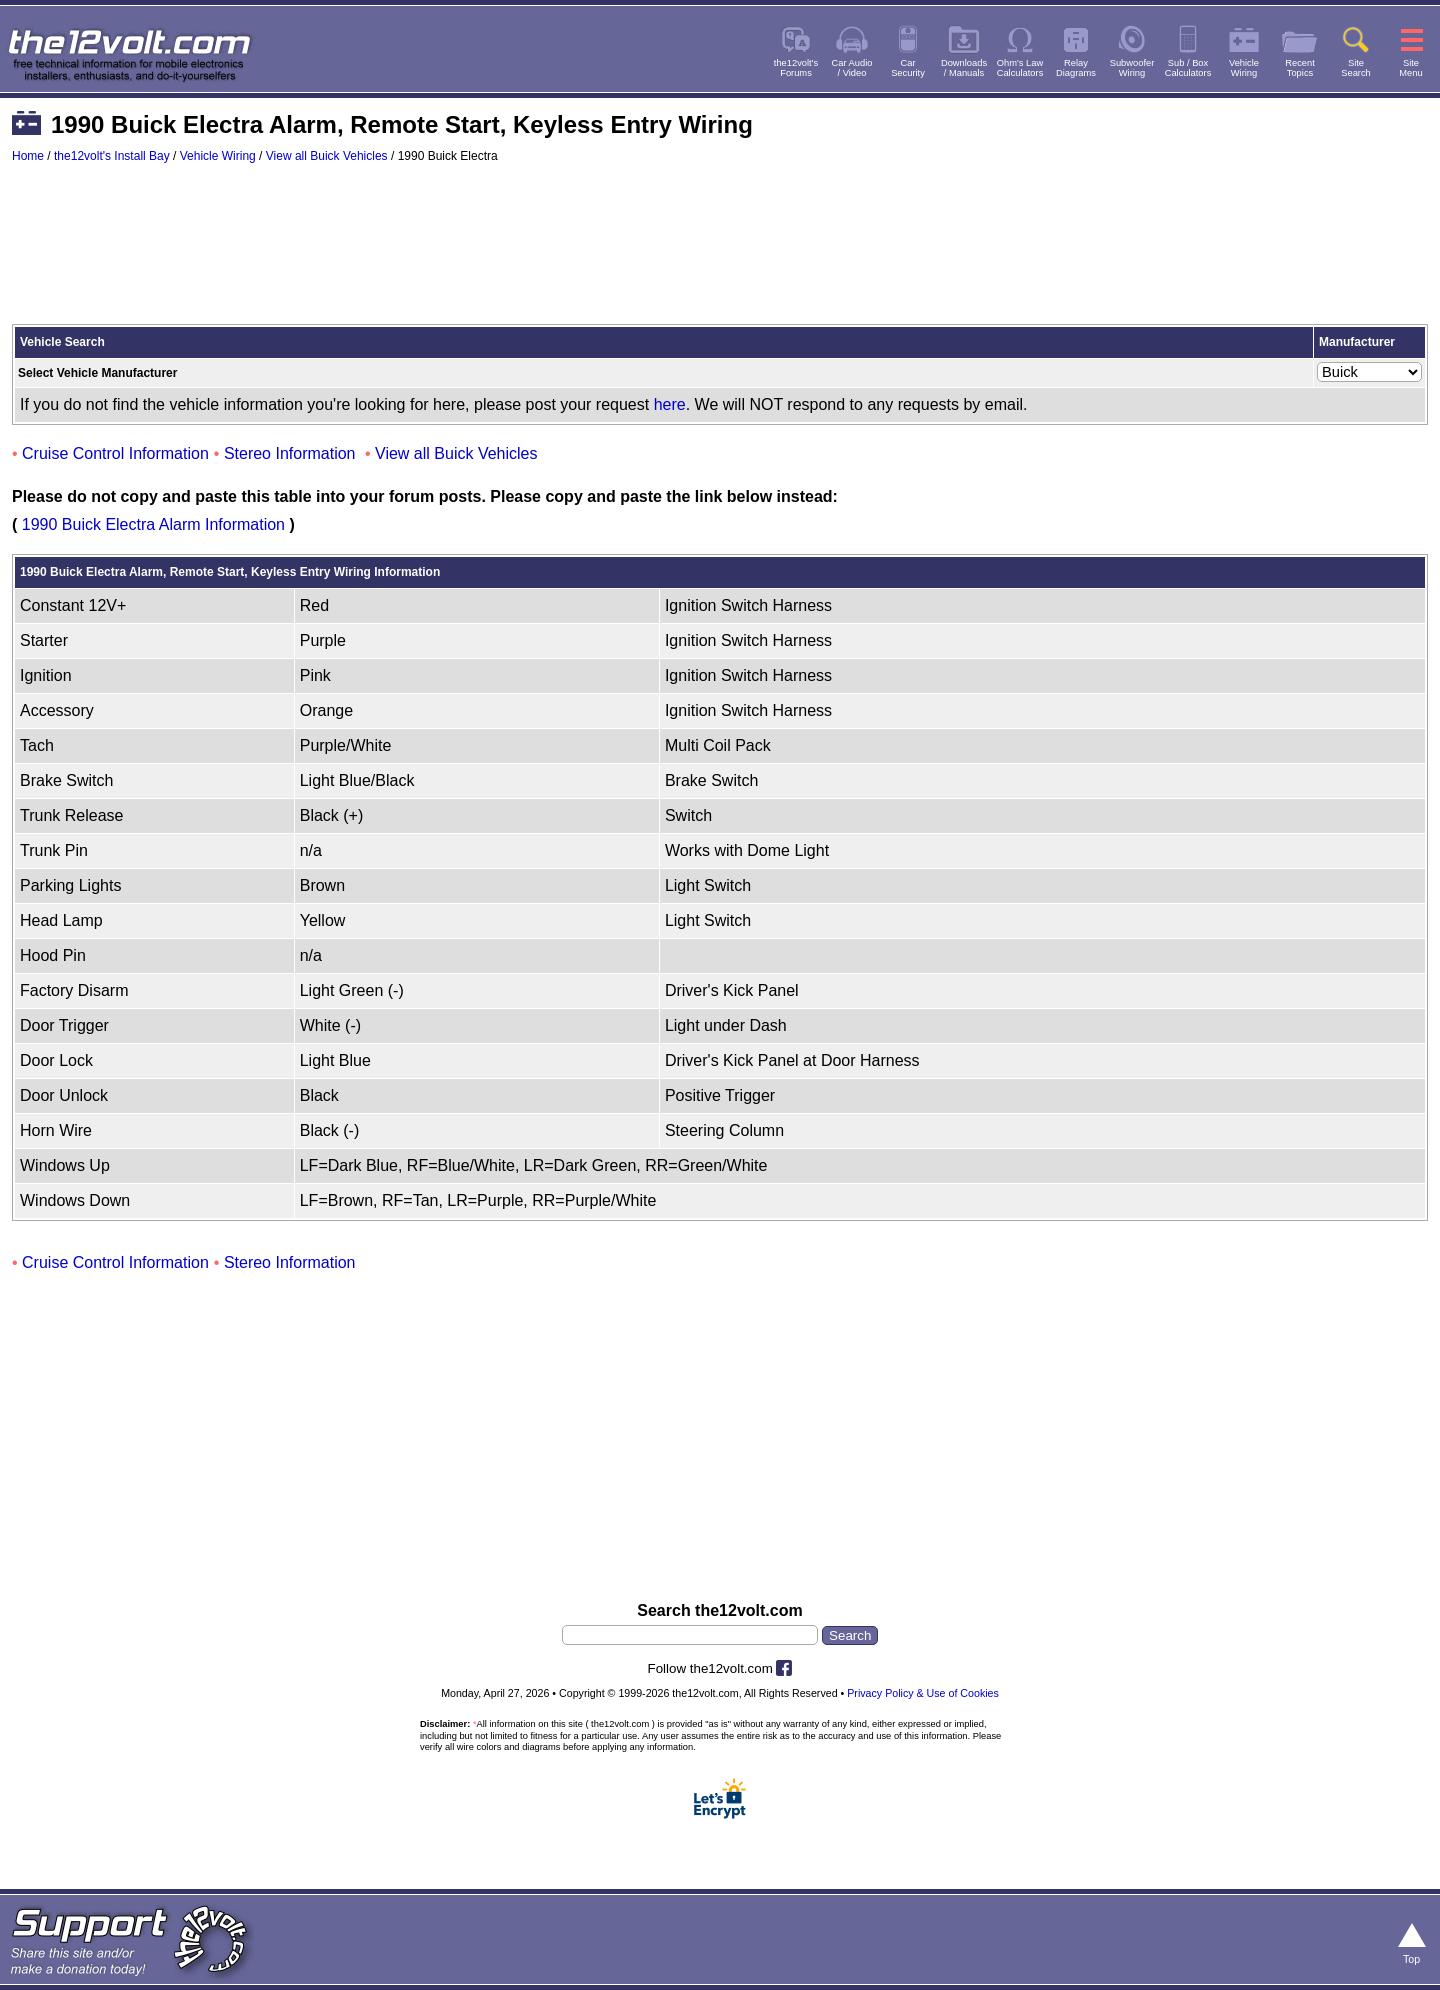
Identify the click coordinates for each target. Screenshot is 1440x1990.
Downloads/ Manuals (964, 68)
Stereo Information (290, 453)
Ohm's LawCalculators (1020, 68)
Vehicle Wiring (218, 156)
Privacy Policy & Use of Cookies (923, 1693)
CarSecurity (908, 68)
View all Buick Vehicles (327, 156)
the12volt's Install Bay (112, 156)
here (670, 404)
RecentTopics (1300, 68)
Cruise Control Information (115, 453)
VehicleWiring (1244, 68)
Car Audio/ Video (852, 68)
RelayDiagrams (1076, 68)
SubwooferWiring (1132, 68)
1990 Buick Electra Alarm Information (153, 524)
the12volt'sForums (796, 68)
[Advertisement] (720, 253)
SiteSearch (1356, 68)
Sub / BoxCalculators (1188, 68)
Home (28, 156)
